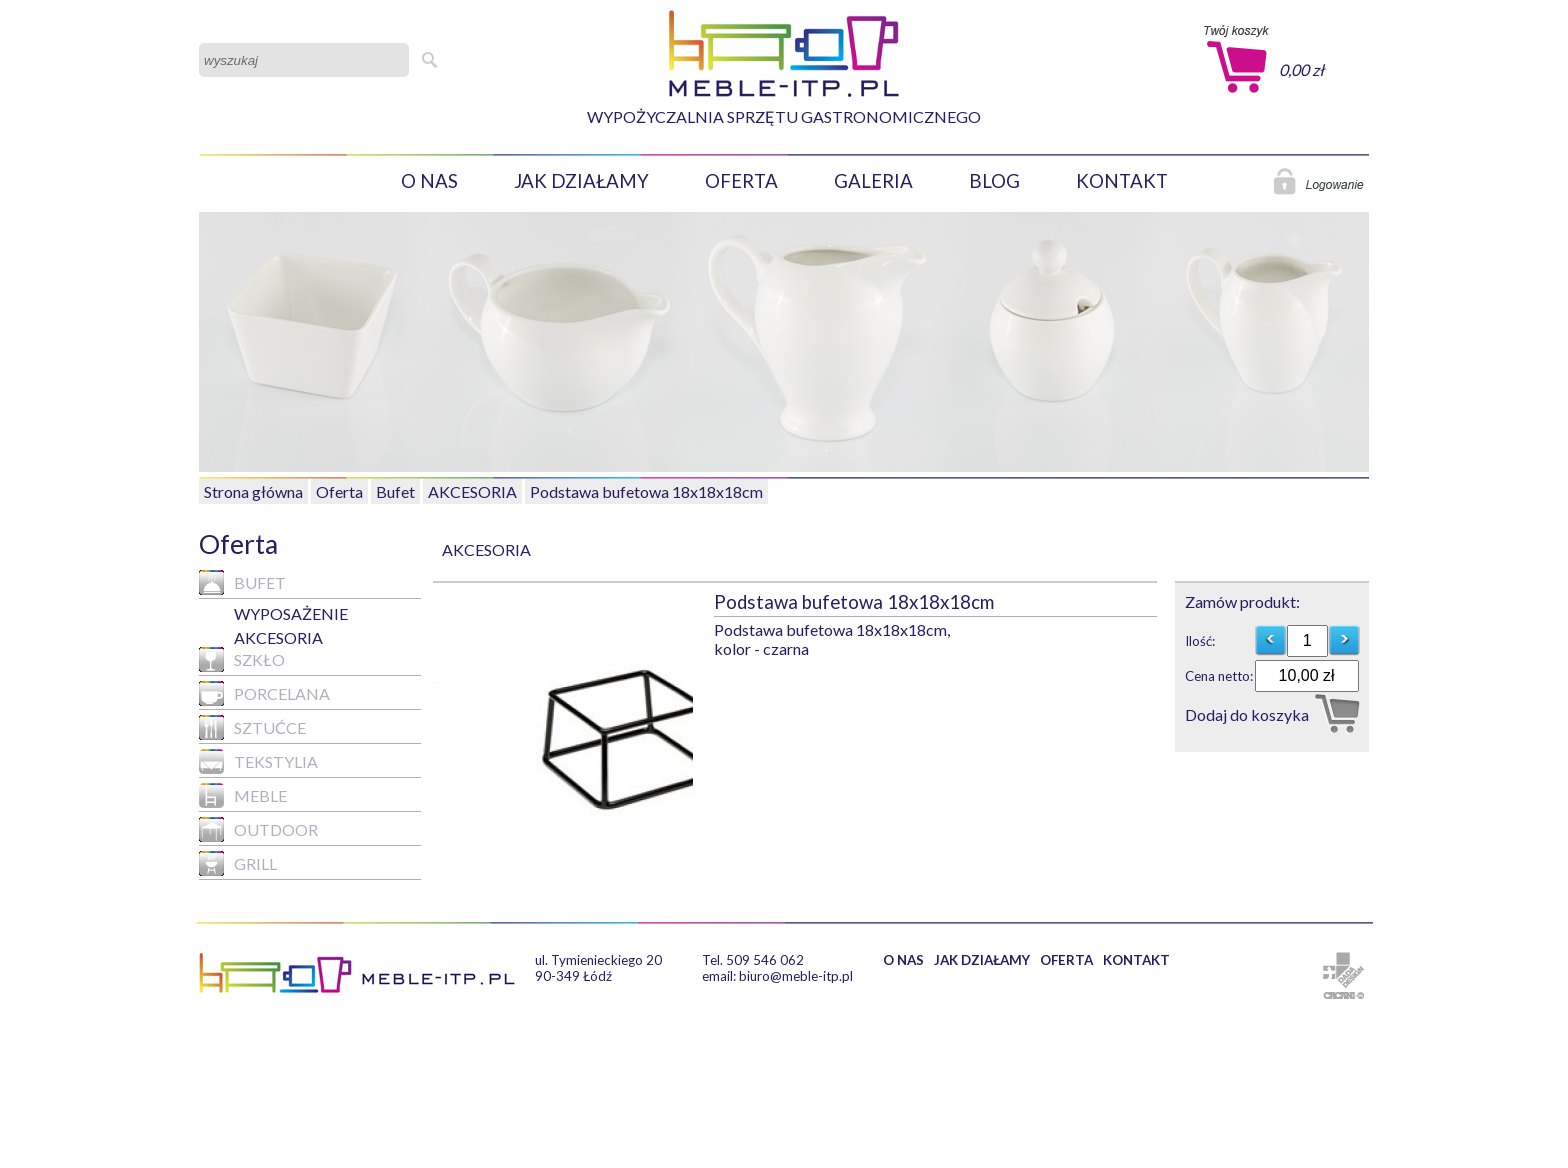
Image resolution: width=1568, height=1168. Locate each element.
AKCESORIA (472, 491)
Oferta (339, 491)
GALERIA (873, 181)
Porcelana (264, 693)
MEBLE (243, 795)
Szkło (242, 659)
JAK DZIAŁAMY (581, 181)
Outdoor (258, 829)
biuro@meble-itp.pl (796, 976)
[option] (573, 717)
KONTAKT (1122, 181)
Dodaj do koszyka (1247, 714)
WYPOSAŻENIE (291, 613)
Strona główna (253, 491)
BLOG (994, 181)
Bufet (395, 491)
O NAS (429, 181)
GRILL (238, 863)
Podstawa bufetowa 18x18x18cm (646, 491)
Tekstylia (258, 761)
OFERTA (741, 181)
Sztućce (252, 727)
